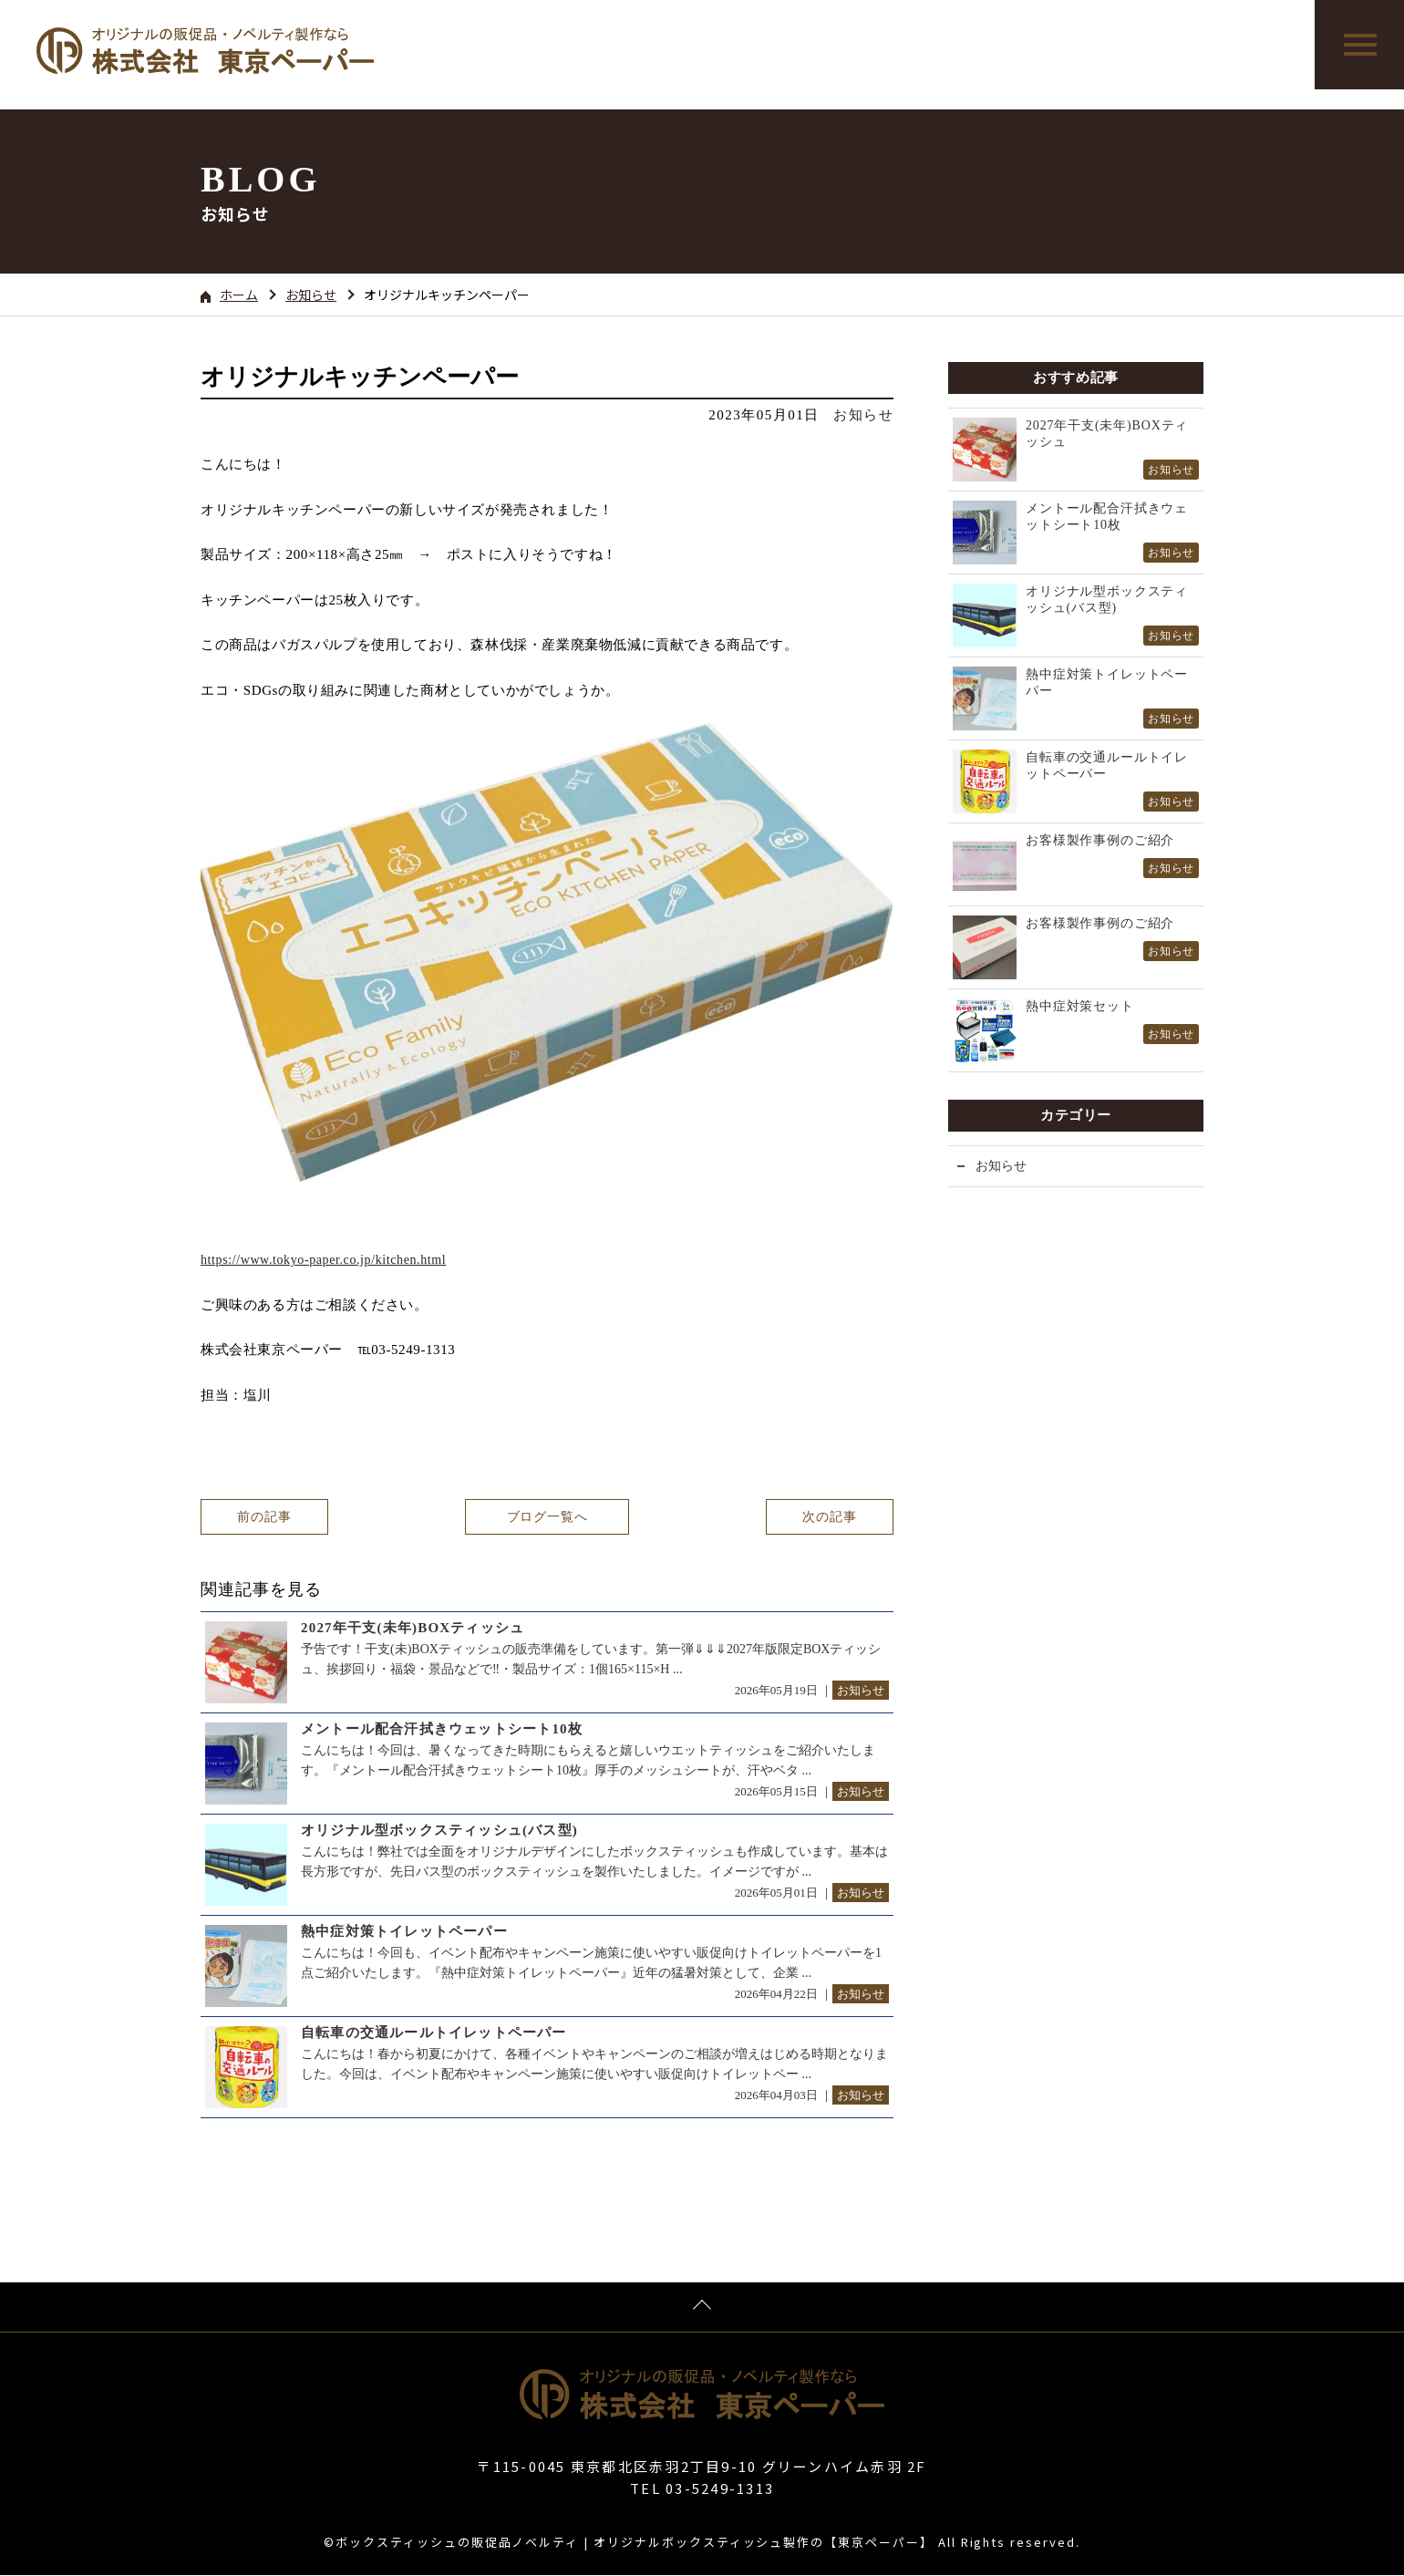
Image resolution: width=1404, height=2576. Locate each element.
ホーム (229, 294)
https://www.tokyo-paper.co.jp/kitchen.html (323, 1260)
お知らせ (310, 294)
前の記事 (264, 1517)
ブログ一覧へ (546, 1517)
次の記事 (829, 1517)
